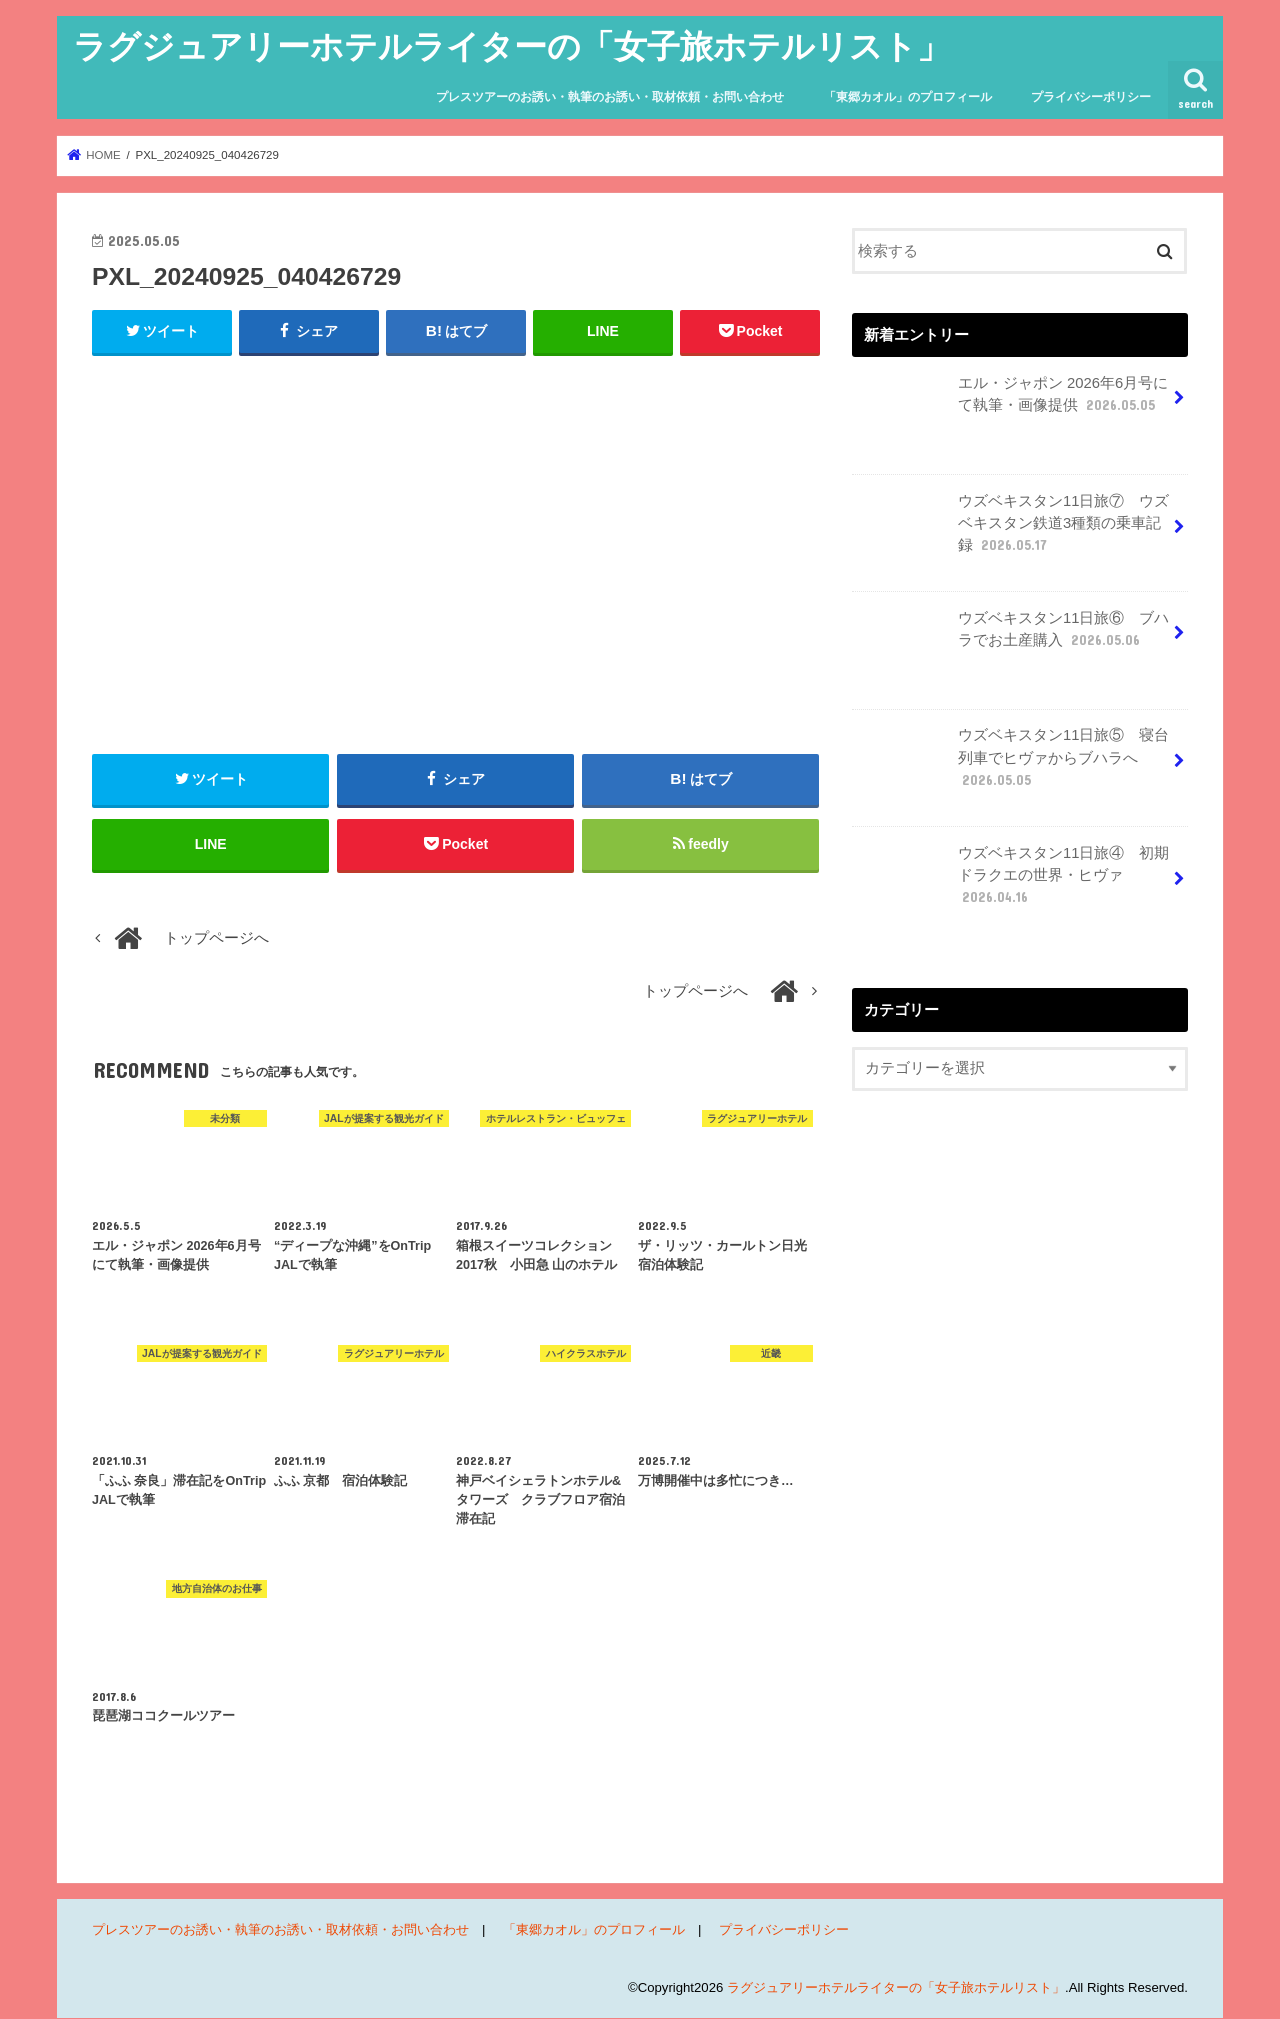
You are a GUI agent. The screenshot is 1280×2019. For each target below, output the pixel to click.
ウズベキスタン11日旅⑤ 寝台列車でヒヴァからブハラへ (1012, 765)
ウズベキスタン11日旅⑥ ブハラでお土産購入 (1012, 636)
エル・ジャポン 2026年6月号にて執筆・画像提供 (1012, 401)
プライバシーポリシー (1091, 97)
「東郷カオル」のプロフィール (908, 97)
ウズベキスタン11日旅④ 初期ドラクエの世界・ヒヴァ (1012, 883)
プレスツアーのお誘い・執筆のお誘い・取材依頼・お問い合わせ (610, 97)
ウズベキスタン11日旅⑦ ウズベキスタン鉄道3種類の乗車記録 (1012, 531)
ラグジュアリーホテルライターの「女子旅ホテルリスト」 (511, 45)
